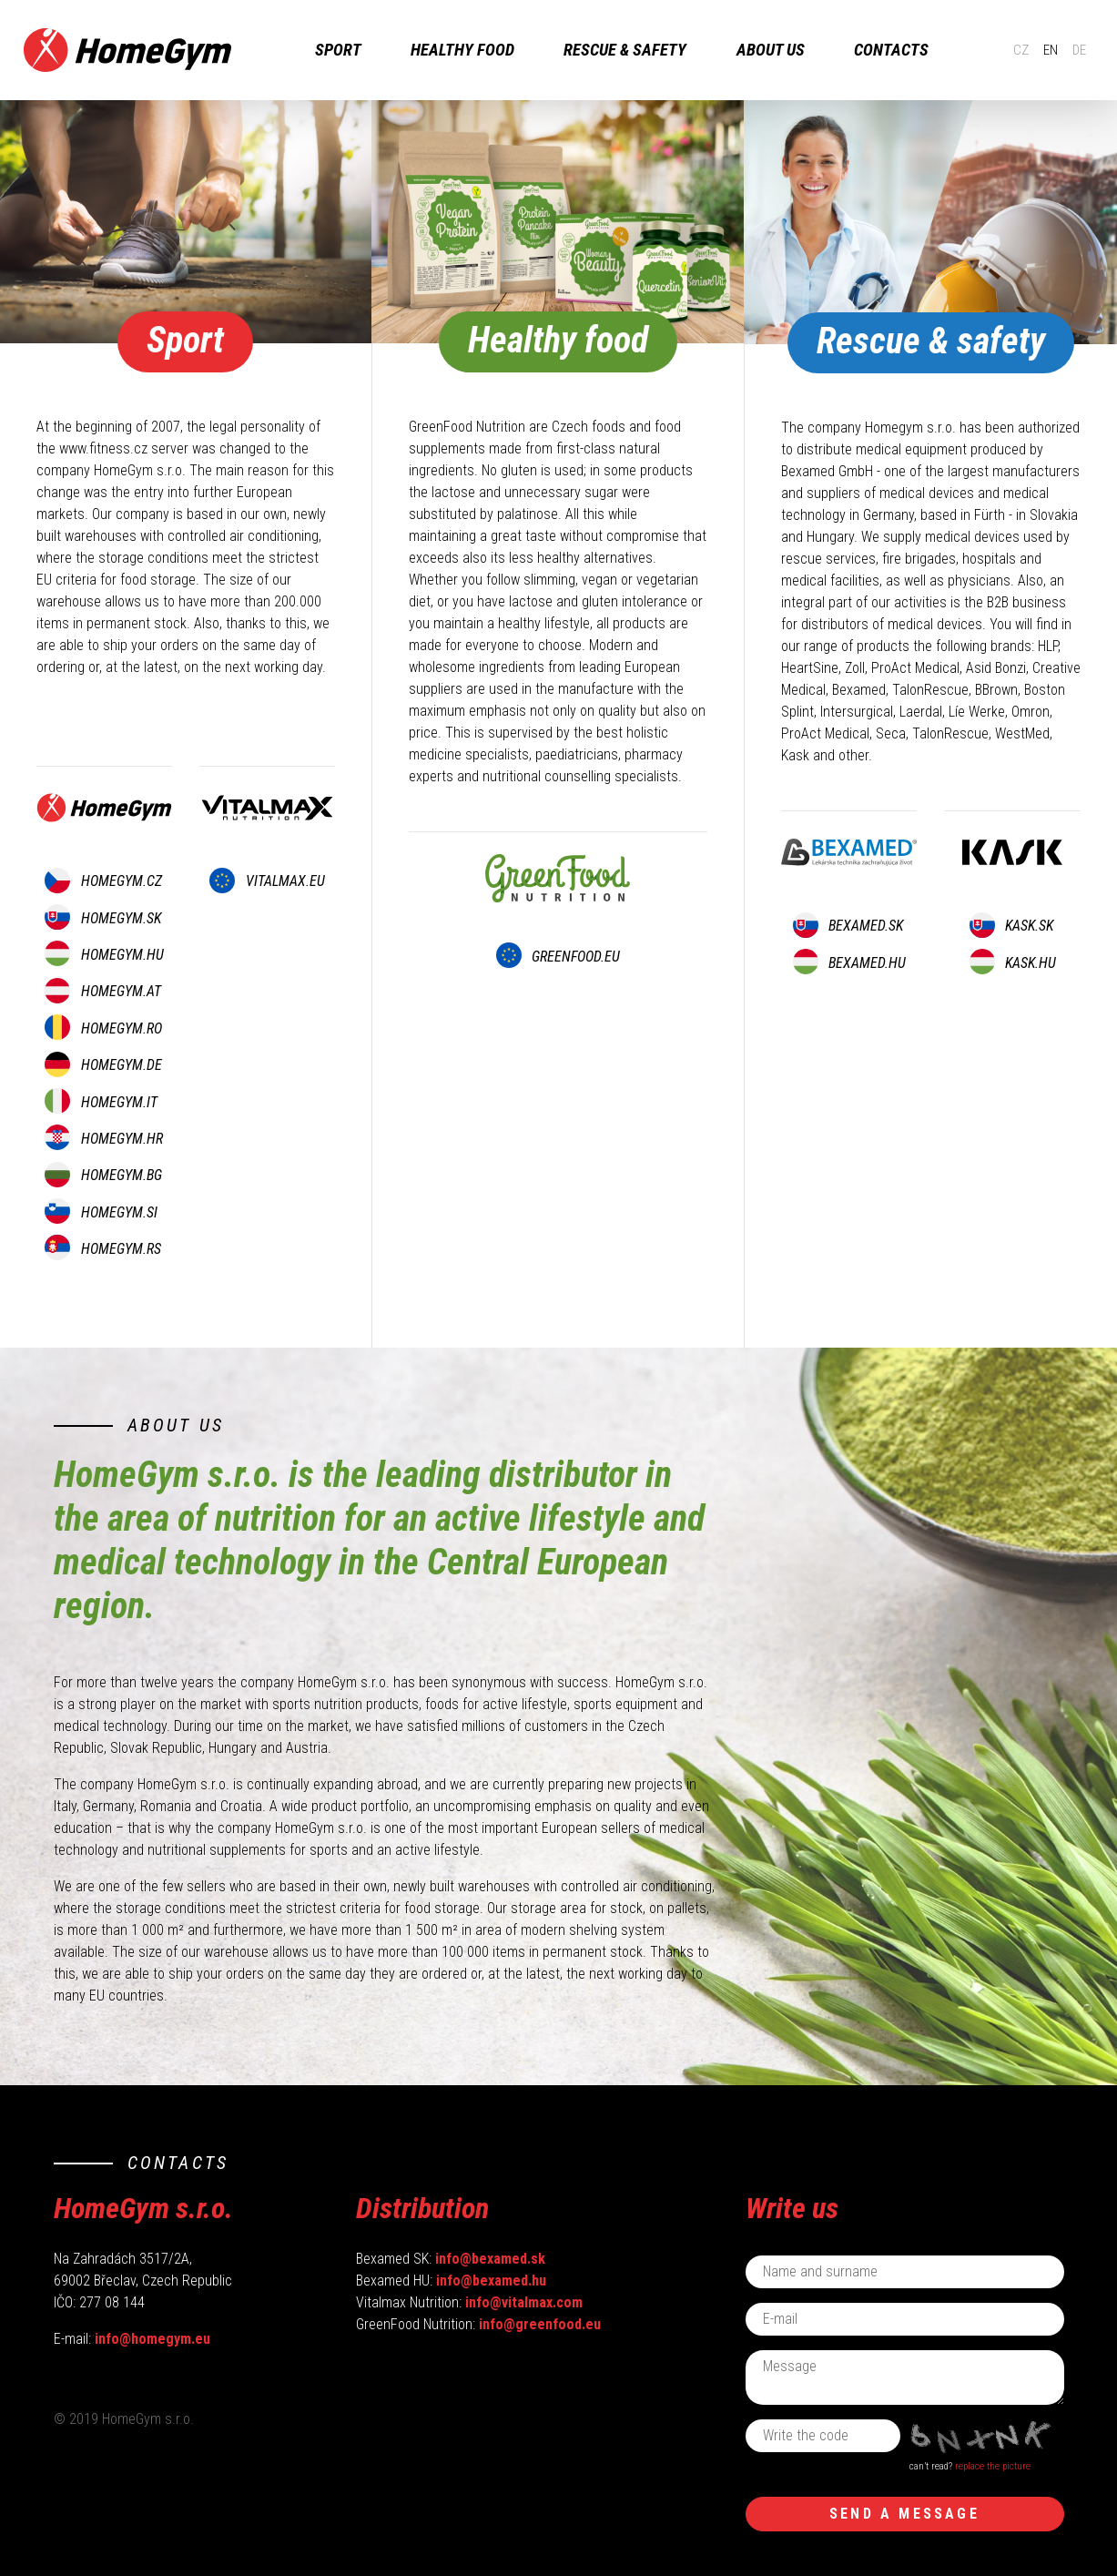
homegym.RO (103, 1028)
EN (1035, 49)
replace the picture (993, 2466)
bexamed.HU (849, 963)
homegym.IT (101, 1102)
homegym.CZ (103, 881)
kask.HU (1013, 963)
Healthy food (475, 49)
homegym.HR (103, 1138)
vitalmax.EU (266, 881)
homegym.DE (103, 1065)
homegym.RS (102, 1248)
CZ (1005, 49)
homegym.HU (104, 954)
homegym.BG (103, 1175)
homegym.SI (101, 1212)
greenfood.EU (558, 956)
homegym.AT (102, 991)
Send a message (904, 2513)
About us (783, 49)
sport (351, 49)
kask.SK (1011, 925)
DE (1065, 49)
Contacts (904, 49)
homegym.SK (102, 918)
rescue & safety (638, 49)
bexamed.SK (848, 925)
